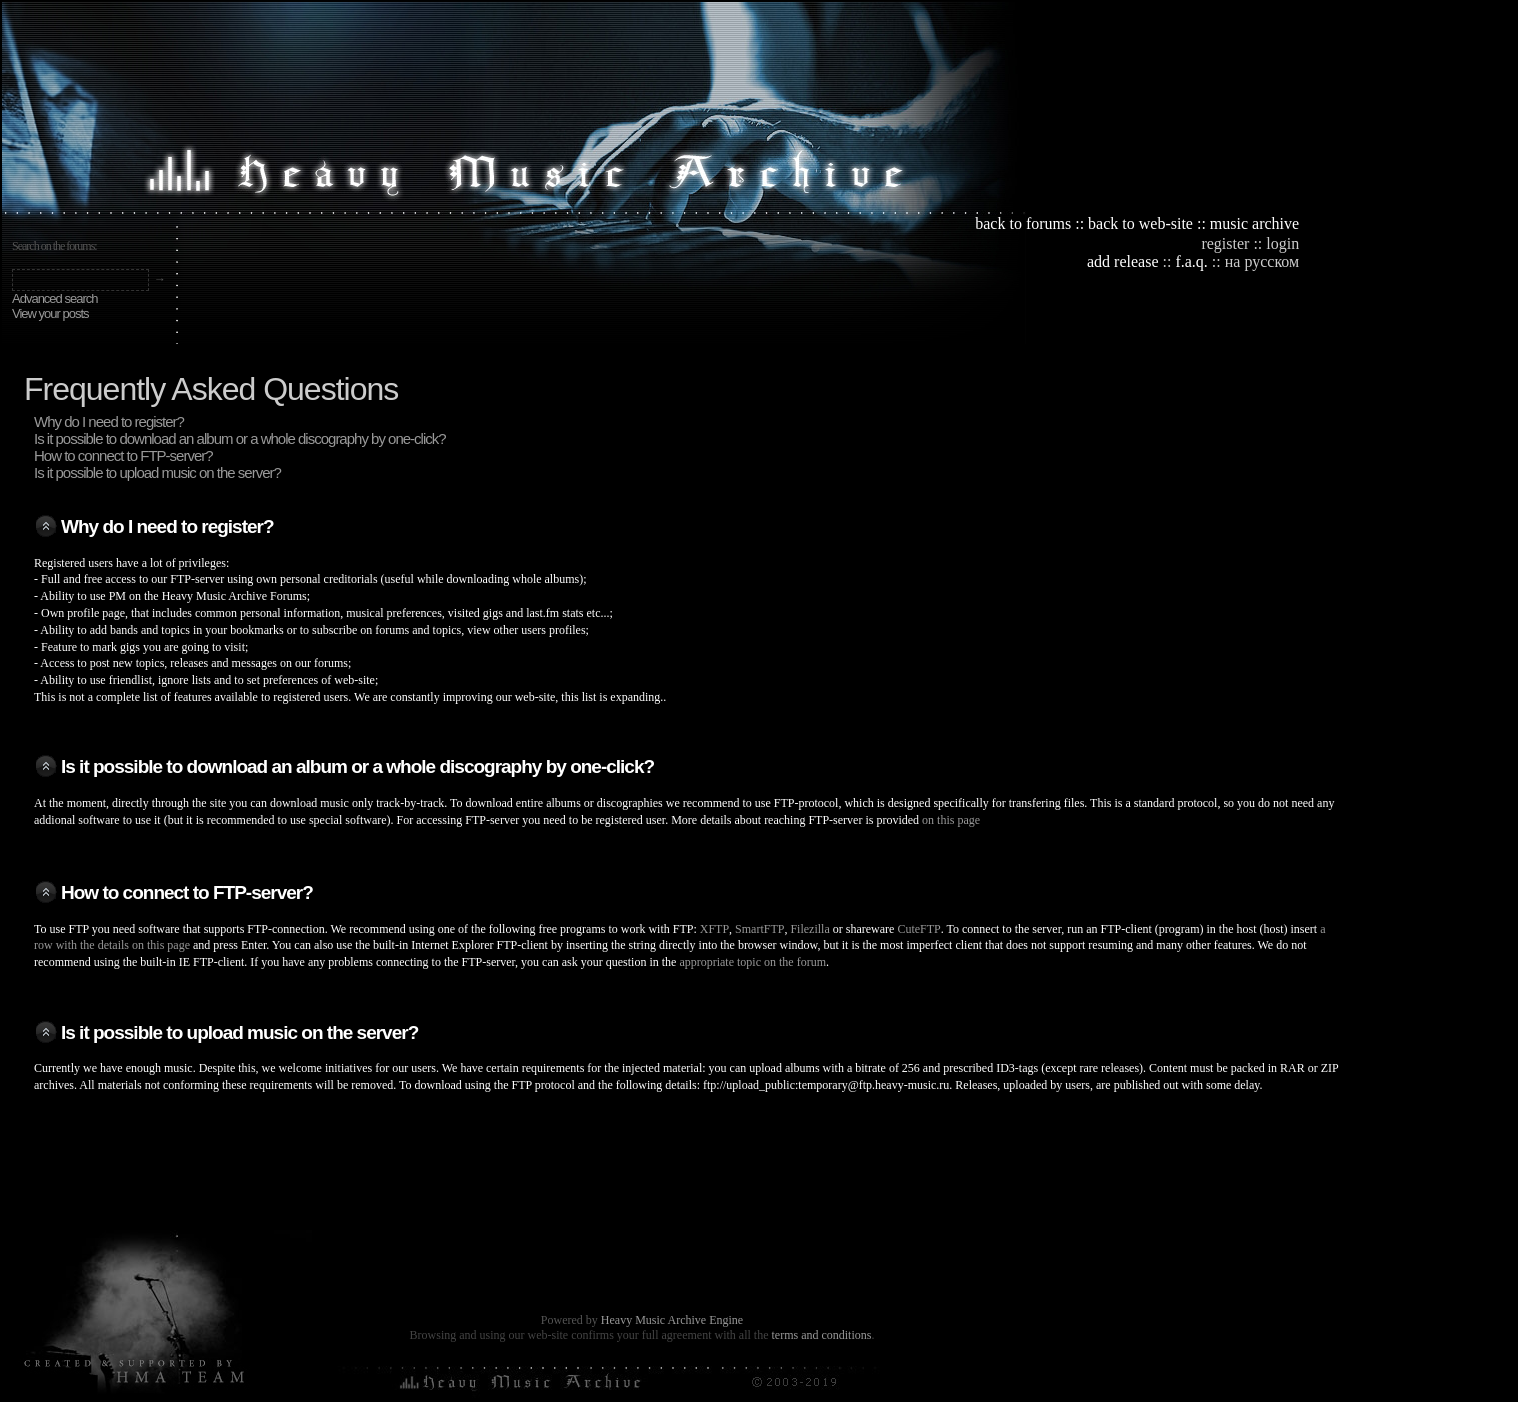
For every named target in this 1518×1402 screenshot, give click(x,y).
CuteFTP (918, 929)
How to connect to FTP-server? (123, 455)
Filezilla (809, 929)
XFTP (714, 929)
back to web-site (1140, 223)
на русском (1262, 261)
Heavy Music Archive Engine (672, 1320)
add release (1123, 261)
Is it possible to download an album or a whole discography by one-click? (240, 438)
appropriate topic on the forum (752, 962)
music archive (1254, 223)
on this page (951, 820)
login (1282, 243)
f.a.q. (1191, 261)
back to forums (1023, 223)
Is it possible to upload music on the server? (157, 472)
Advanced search (54, 298)
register (1225, 243)
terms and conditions (821, 1335)
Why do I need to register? (109, 421)
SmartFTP (759, 929)
